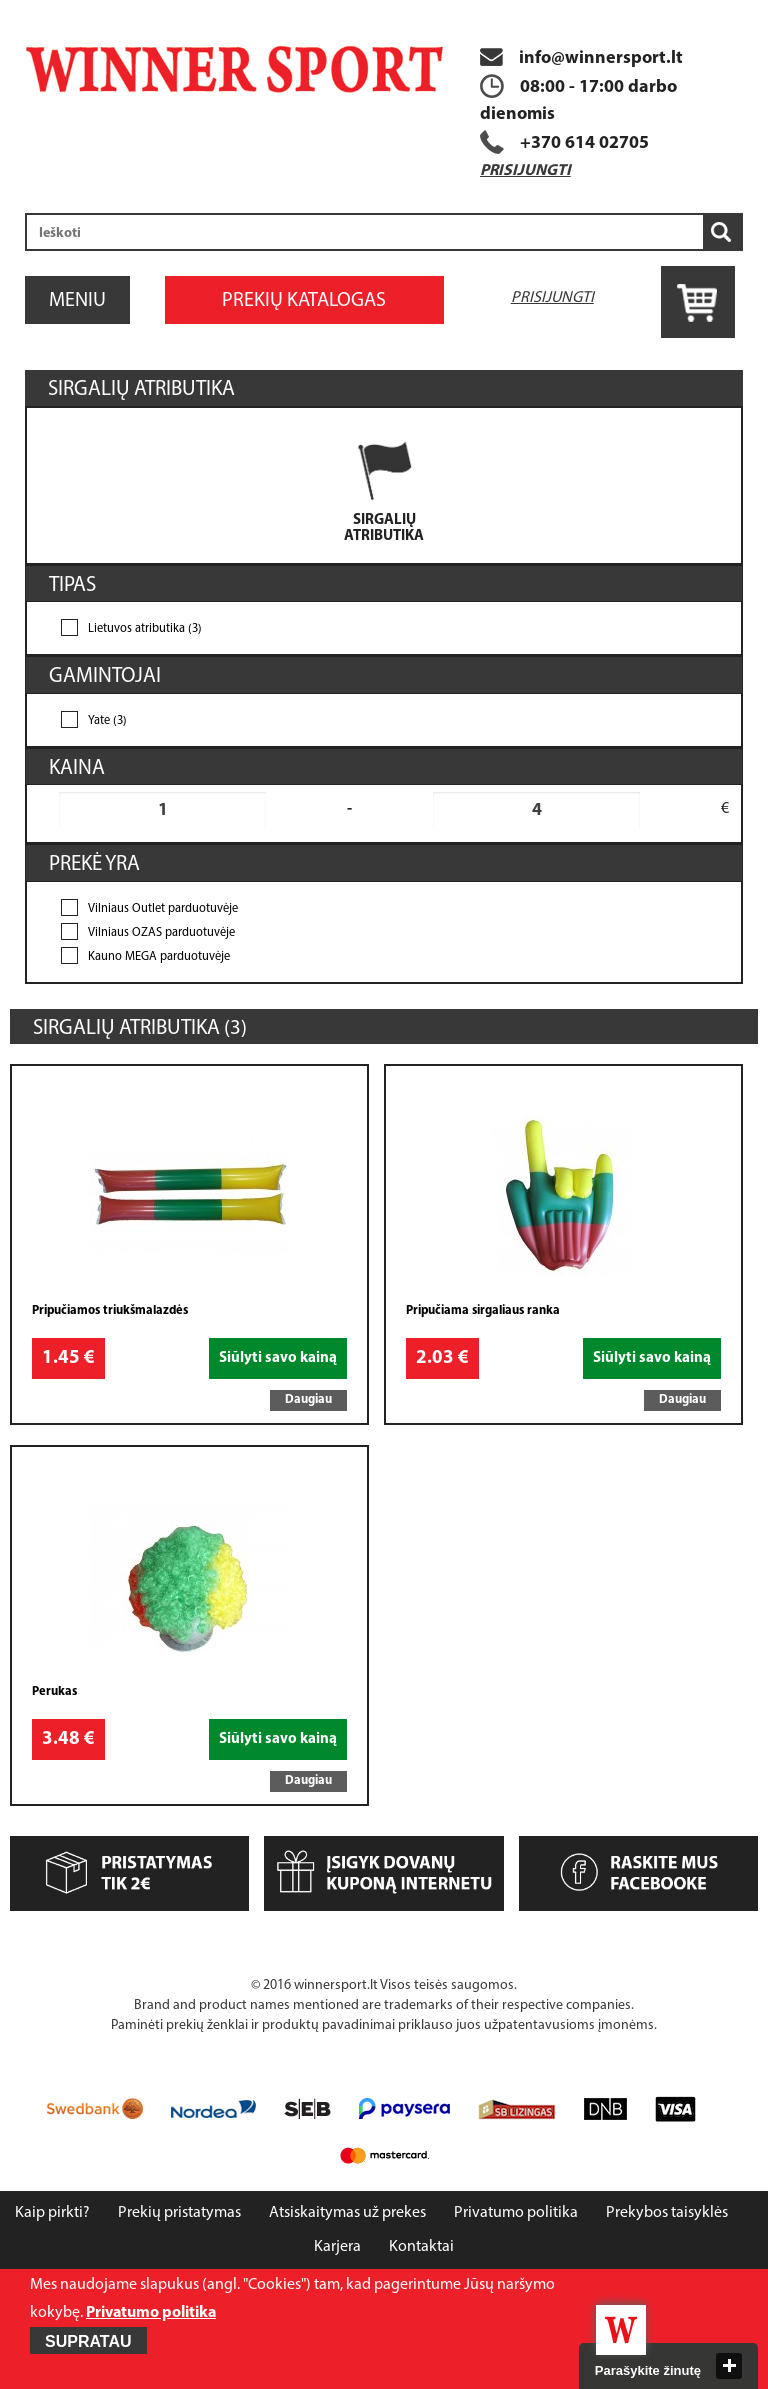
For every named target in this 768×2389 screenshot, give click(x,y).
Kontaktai (421, 2247)
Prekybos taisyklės (667, 2213)
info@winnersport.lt (581, 58)
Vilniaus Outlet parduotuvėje (163, 909)
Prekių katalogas (304, 301)
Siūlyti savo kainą (278, 1358)
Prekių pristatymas (179, 2213)
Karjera (337, 2247)
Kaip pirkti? (52, 2213)
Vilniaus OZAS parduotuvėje (161, 933)
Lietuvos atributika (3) (145, 629)
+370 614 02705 (584, 143)
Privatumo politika (516, 2213)
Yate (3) (107, 721)
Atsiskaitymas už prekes (347, 2213)
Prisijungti (525, 171)
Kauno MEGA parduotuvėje (159, 957)
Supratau (88, 2341)
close (729, 2366)
